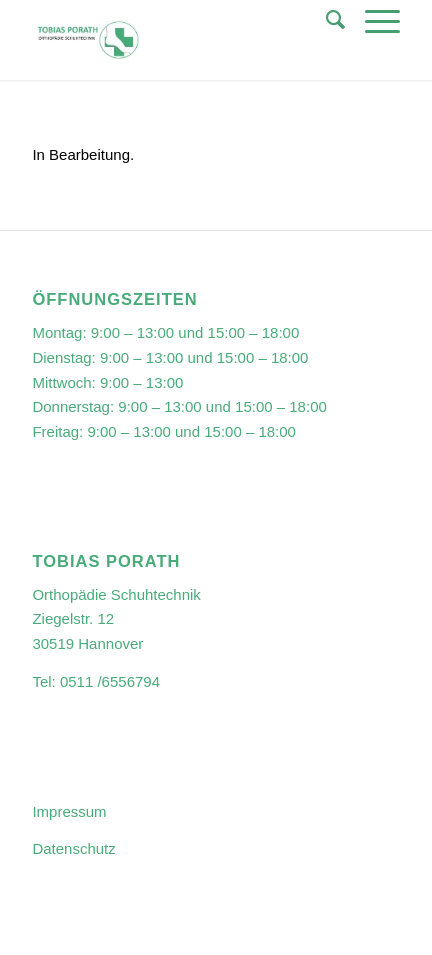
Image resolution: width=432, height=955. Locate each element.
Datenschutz (73, 848)
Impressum (69, 811)
